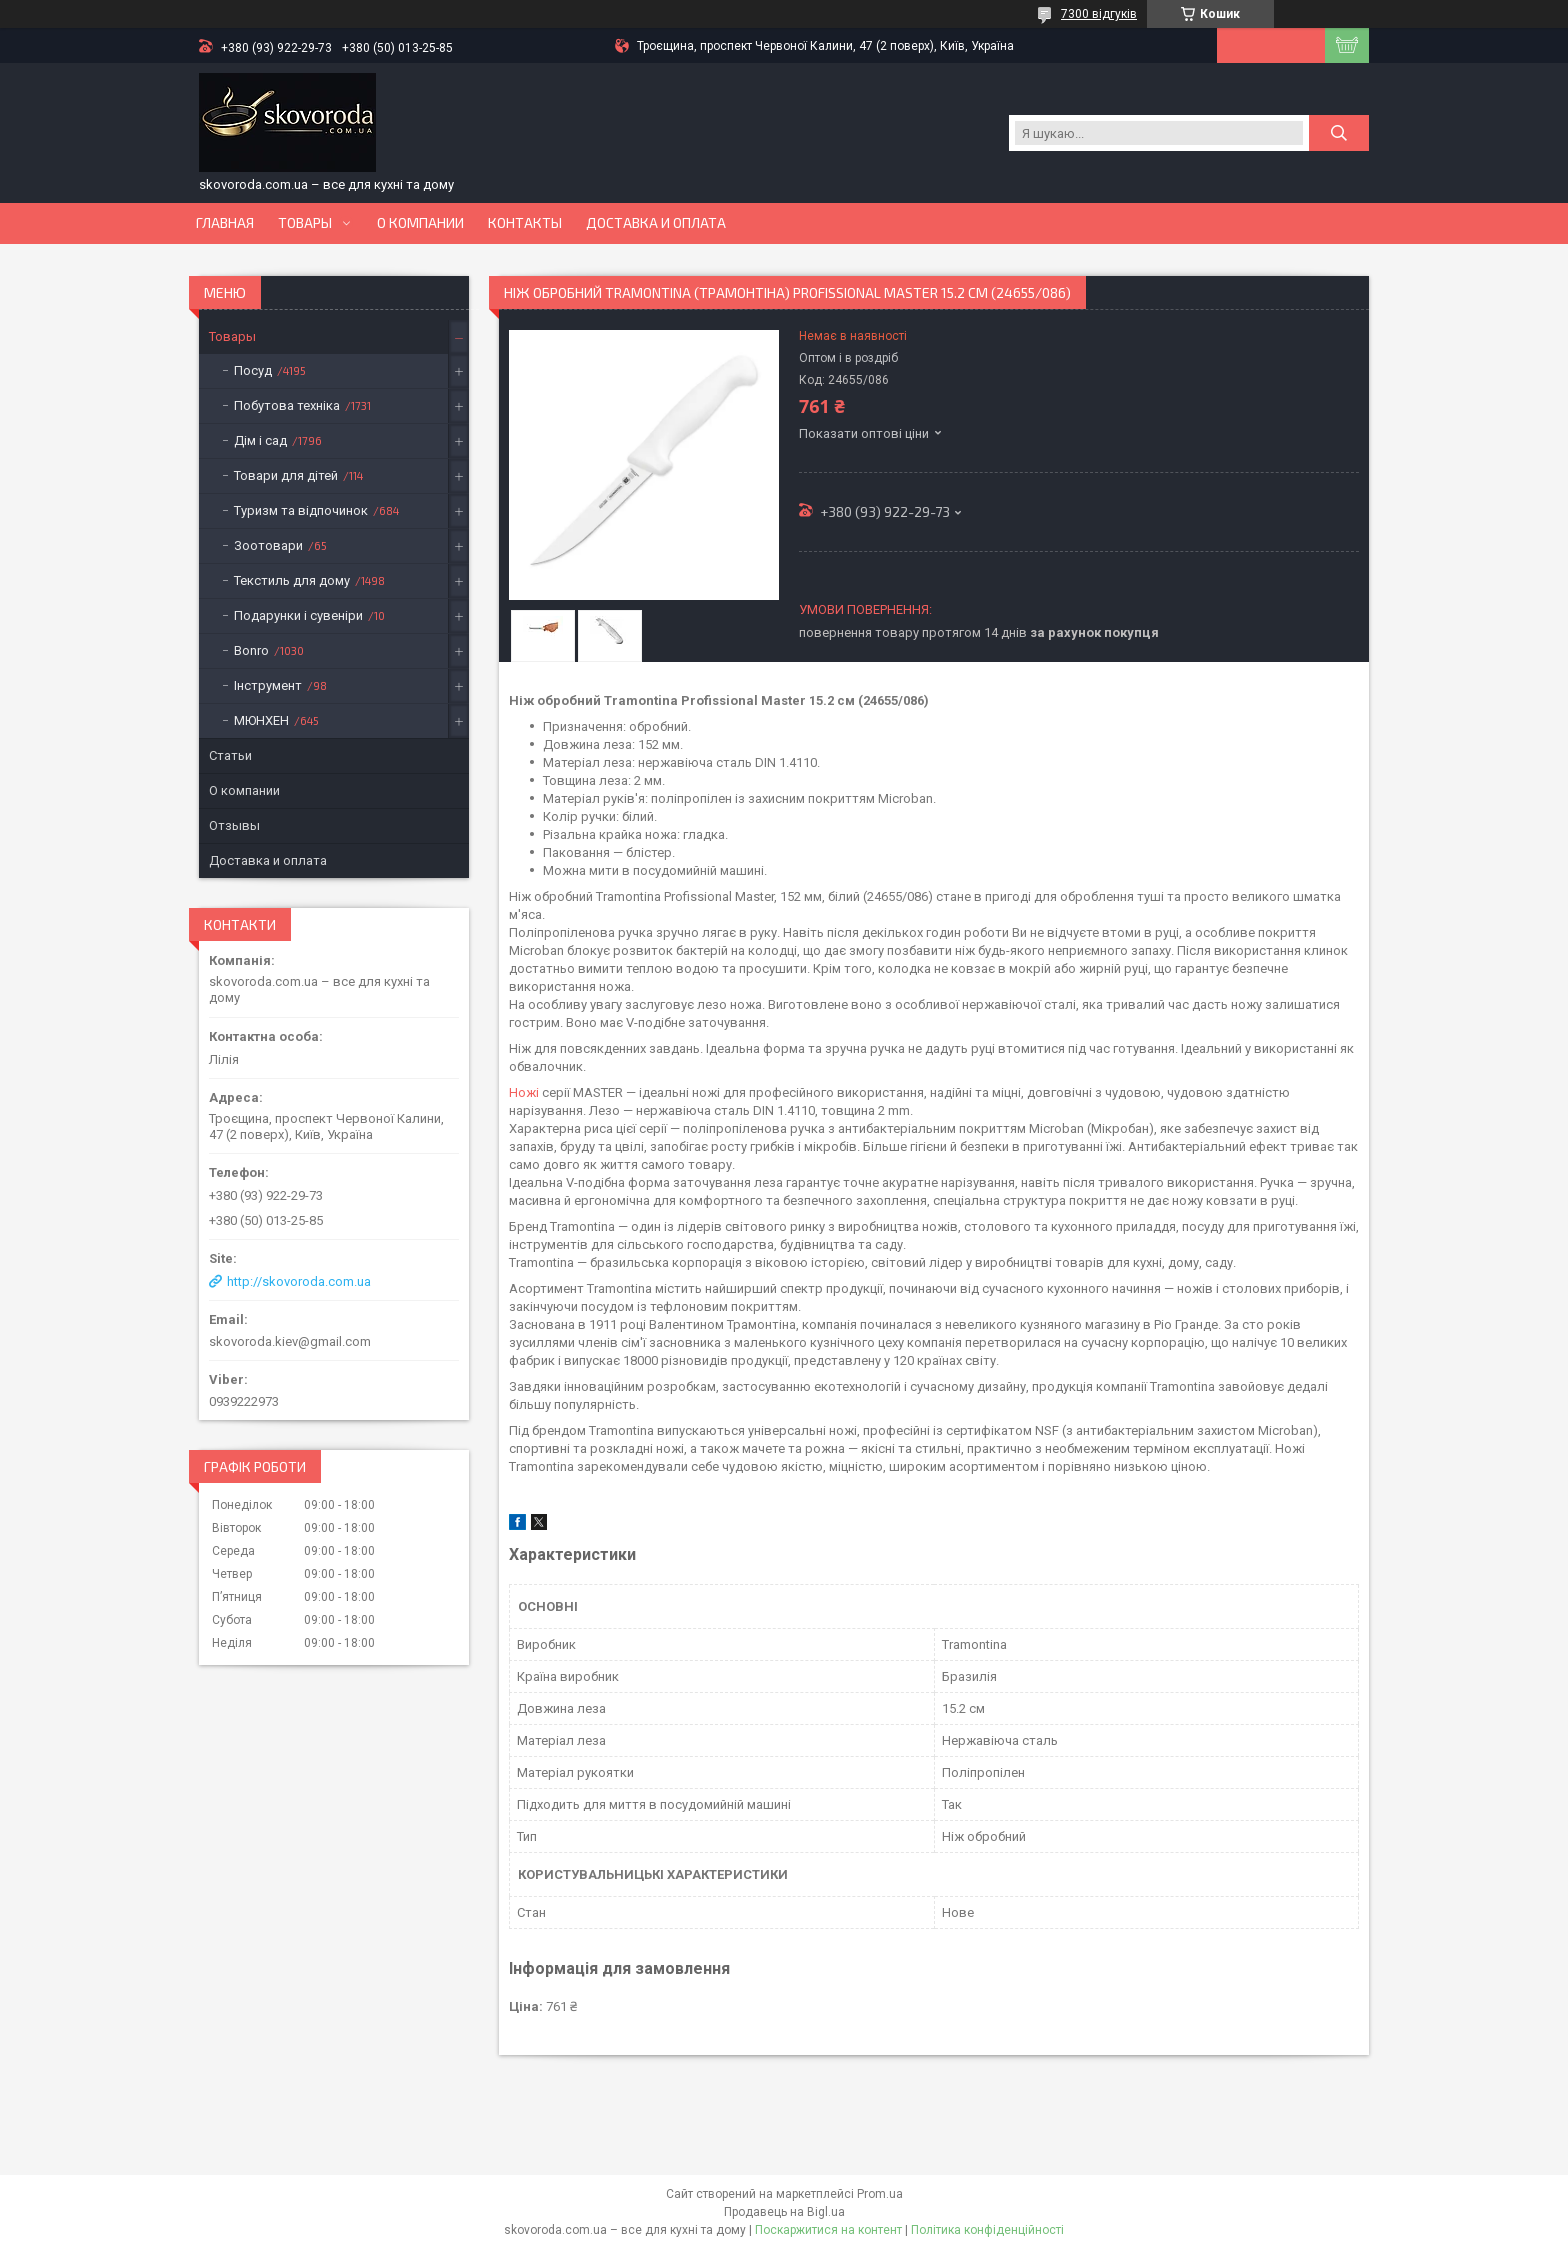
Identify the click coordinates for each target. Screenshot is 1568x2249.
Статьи (230, 755)
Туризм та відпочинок (301, 510)
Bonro (251, 650)
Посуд (253, 370)
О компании (420, 223)
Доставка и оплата (656, 223)
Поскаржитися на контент (828, 2230)
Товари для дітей (286, 475)
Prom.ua (880, 2194)
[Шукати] (1339, 133)
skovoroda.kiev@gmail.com (290, 1341)
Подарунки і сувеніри (298, 615)
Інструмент (268, 685)
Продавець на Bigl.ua (784, 2212)
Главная (225, 223)
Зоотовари (268, 545)
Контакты (525, 223)
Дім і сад (260, 440)
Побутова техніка (287, 405)
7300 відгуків (1099, 14)
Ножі (524, 1092)
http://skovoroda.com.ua (299, 1281)
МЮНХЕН (261, 720)
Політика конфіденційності (987, 2230)
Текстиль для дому (292, 580)
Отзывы (234, 825)
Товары (305, 223)
